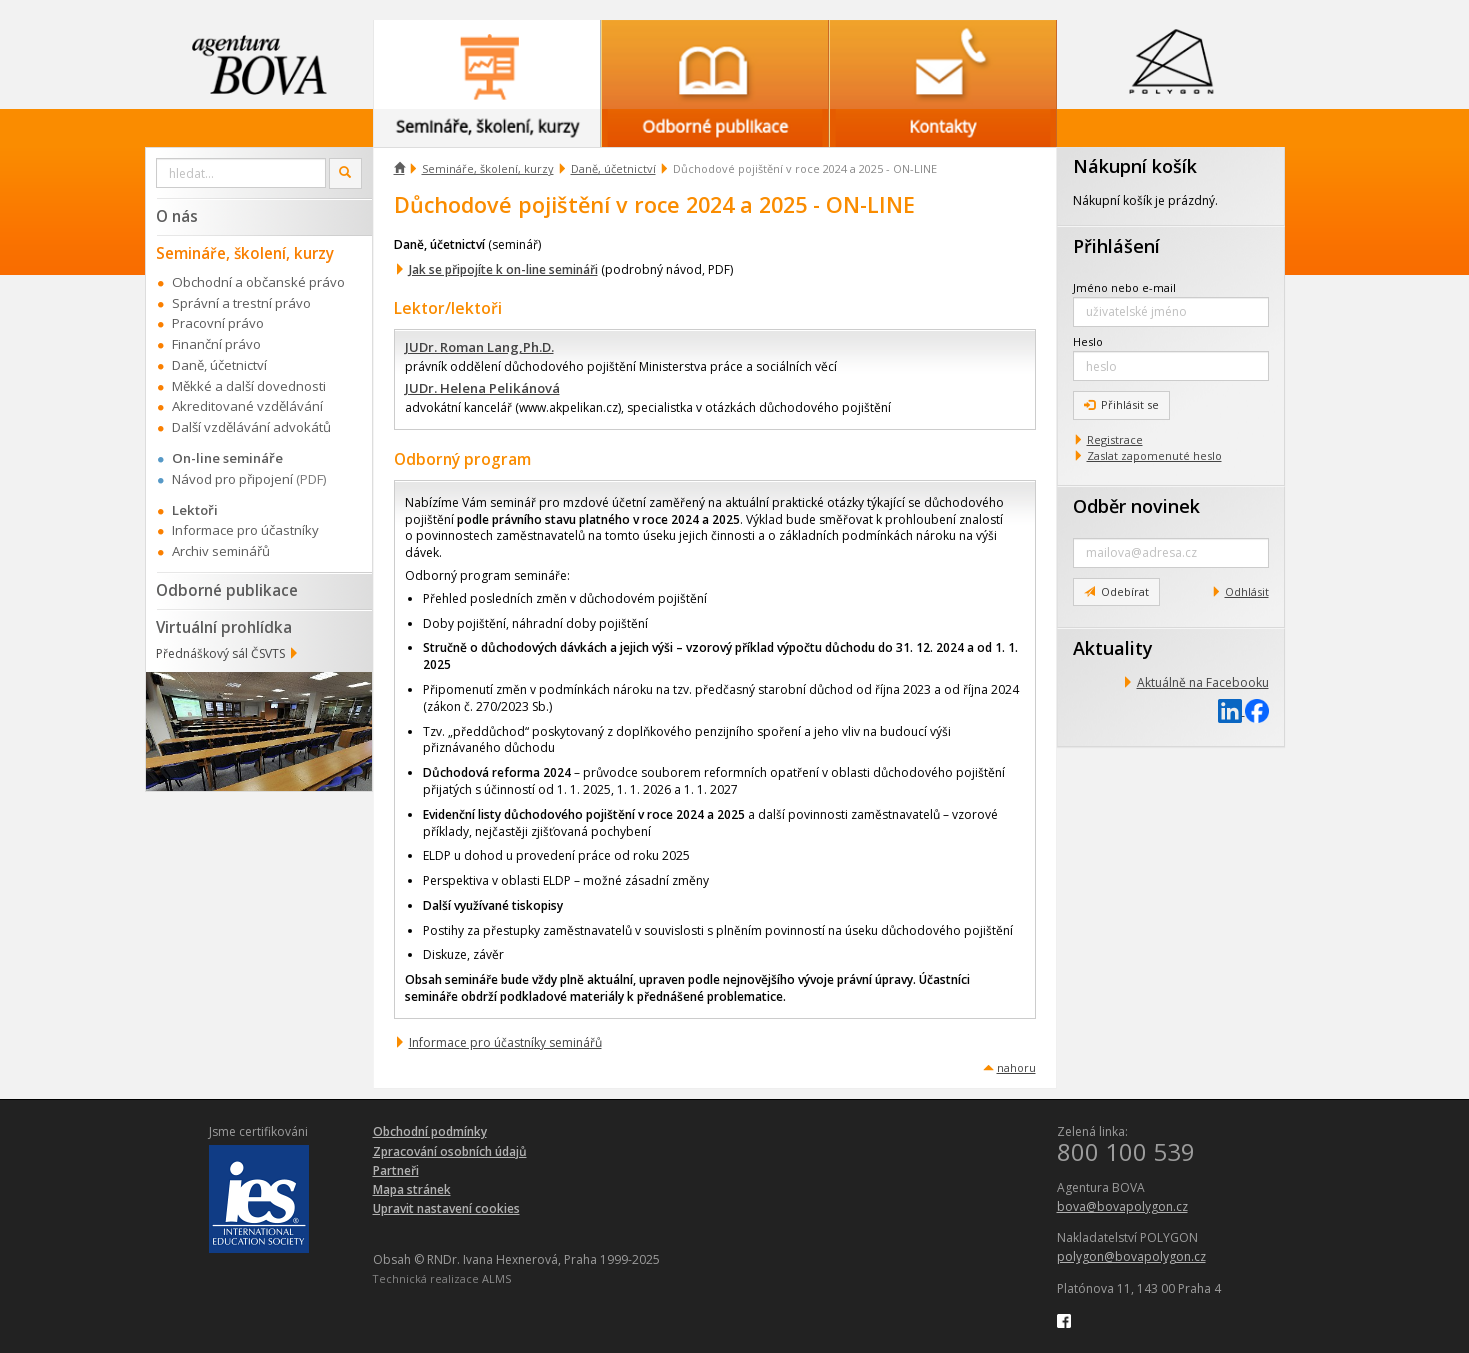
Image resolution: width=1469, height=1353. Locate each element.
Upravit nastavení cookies (446, 1208)
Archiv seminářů (221, 551)
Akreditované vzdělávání (247, 406)
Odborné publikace (227, 590)
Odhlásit (1247, 591)
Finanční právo (216, 344)
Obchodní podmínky (430, 1131)
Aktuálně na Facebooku (1203, 682)
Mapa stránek (412, 1189)
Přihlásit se (1121, 404)
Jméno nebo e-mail (1124, 287)
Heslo (1088, 341)
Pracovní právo (218, 323)
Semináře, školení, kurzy (488, 168)
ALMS (496, 1278)
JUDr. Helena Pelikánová (482, 388)
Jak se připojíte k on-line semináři (503, 269)
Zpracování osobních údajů (450, 1151)
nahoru (1016, 1067)
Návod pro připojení (232, 479)
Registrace (1115, 439)
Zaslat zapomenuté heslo (1154, 455)
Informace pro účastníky (245, 530)
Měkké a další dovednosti (249, 386)
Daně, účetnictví (613, 168)
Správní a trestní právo (241, 303)
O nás (177, 216)
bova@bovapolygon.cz (1122, 1206)
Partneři (396, 1170)
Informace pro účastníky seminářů (505, 1042)
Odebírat (1116, 591)
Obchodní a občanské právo (258, 282)
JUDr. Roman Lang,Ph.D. (479, 347)
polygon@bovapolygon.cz (1131, 1256)
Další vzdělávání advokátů (251, 427)
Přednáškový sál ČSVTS (220, 653)
